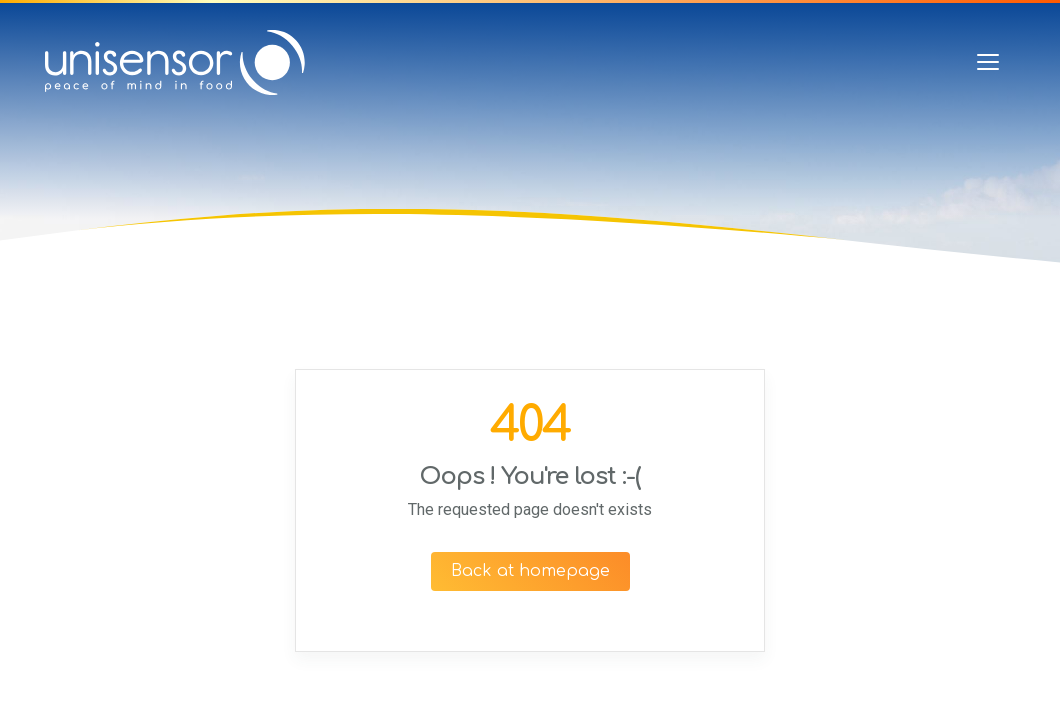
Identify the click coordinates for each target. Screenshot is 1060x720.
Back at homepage (530, 571)
